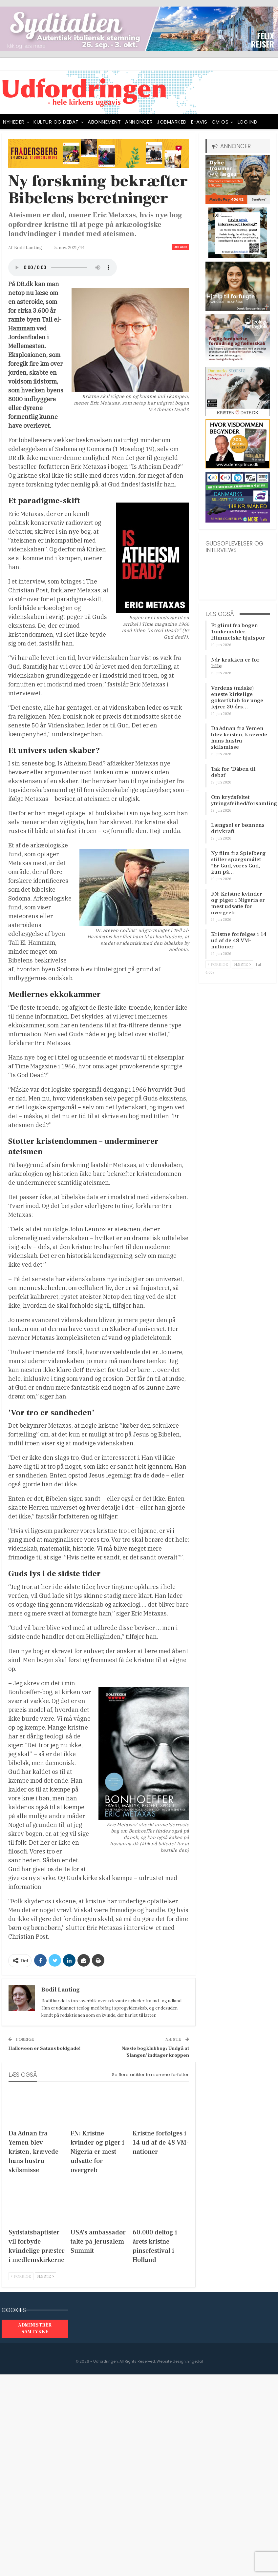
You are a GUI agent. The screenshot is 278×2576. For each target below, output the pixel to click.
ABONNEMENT (104, 121)
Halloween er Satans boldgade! (44, 2048)
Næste (45, 2276)
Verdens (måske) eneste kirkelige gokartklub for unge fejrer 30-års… (237, 697)
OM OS (220, 121)
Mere (244, 121)
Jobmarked (172, 121)
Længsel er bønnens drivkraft (238, 828)
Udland (180, 247)
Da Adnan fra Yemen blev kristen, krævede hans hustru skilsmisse (239, 738)
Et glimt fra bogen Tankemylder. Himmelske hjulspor (238, 632)
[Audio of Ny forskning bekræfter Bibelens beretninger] (62, 267)
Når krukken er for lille (235, 663)
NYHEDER (14, 121)
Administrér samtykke (35, 2328)
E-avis (199, 121)
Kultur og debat (56, 121)
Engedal (195, 2361)
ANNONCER (139, 121)
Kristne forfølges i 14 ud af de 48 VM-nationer (239, 940)
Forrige (21, 2276)
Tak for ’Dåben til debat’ (233, 772)
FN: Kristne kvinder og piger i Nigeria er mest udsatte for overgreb (238, 903)
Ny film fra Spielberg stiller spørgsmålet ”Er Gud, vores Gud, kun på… (238, 863)
